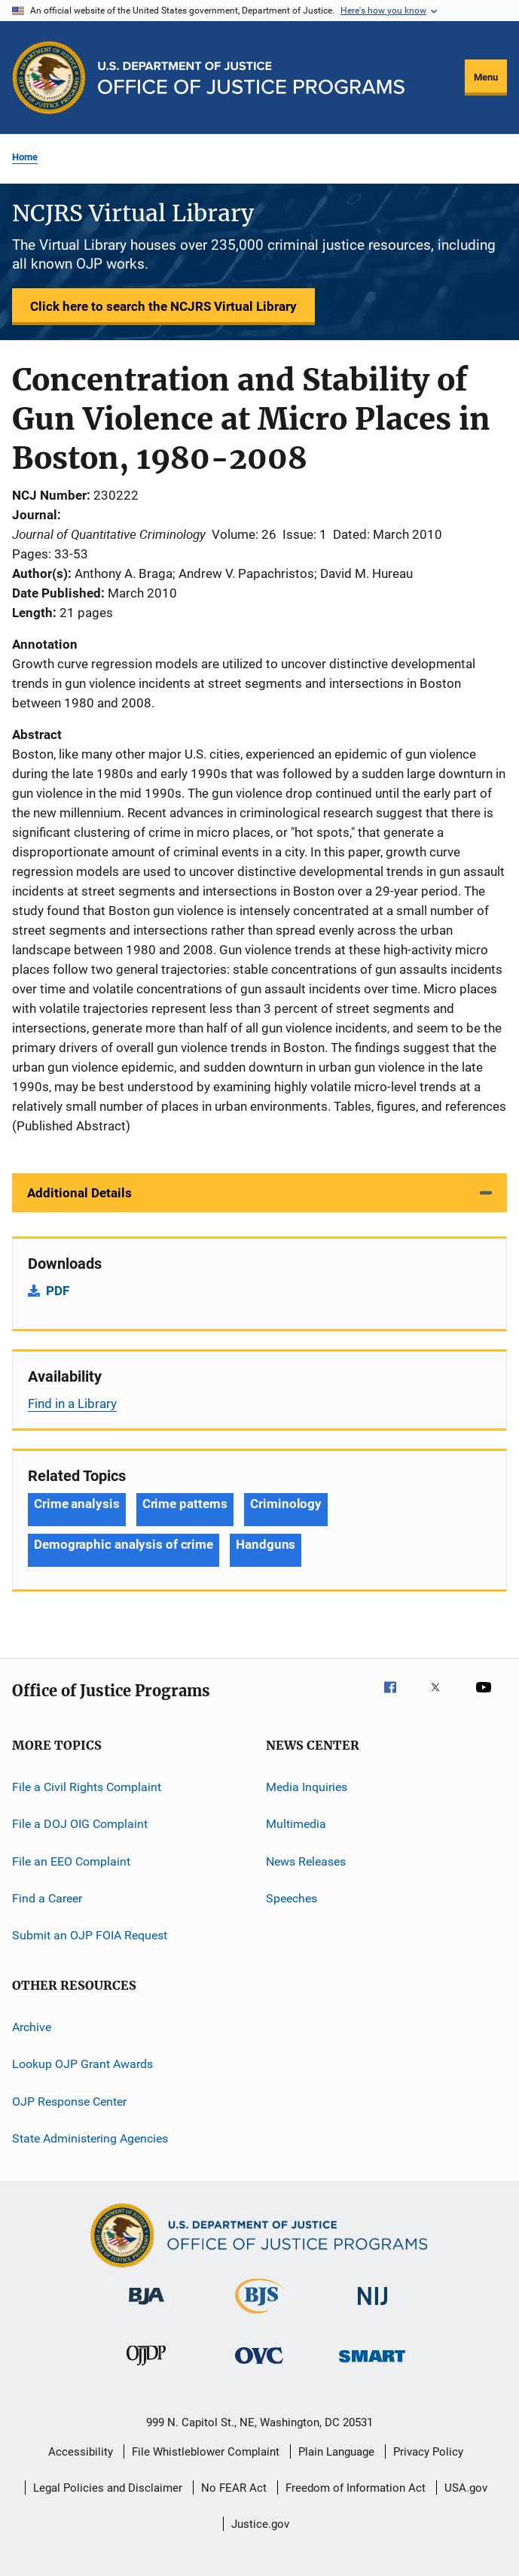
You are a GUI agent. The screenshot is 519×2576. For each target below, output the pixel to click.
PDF (57, 1290)
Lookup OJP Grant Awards (82, 2064)
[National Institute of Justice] (373, 2307)
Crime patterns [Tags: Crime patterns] (185, 1503)
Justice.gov (260, 2524)
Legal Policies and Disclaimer (107, 2488)
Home (25, 157)
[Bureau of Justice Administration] (146, 2307)
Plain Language (336, 2452)
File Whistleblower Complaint (205, 2452)
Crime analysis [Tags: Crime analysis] (77, 1503)
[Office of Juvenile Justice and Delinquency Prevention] (146, 2368)
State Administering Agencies (90, 2138)
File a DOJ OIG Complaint (80, 1824)
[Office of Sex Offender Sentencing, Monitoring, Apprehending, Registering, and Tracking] (372, 2365)
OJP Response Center (69, 2101)
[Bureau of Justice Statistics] (259, 2316)
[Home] (251, 78)
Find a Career (47, 1898)
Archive (31, 2027)
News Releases (306, 1861)
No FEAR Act (234, 2488)
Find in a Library (72, 1403)
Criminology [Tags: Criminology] (286, 1503)
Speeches (291, 1898)
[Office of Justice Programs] (49, 77)
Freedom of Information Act (355, 2488)
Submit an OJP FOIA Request (89, 1935)
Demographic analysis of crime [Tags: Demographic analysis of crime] (123, 1544)
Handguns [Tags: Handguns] (265, 1544)
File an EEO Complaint (71, 1861)
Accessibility (80, 2452)
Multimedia (296, 1824)
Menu (486, 77)
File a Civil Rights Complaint (86, 1787)
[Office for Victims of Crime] (259, 2366)
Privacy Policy (428, 2452)
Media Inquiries (306, 1787)
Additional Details (79, 1192)
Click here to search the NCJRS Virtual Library (163, 306)
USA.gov (465, 2488)
